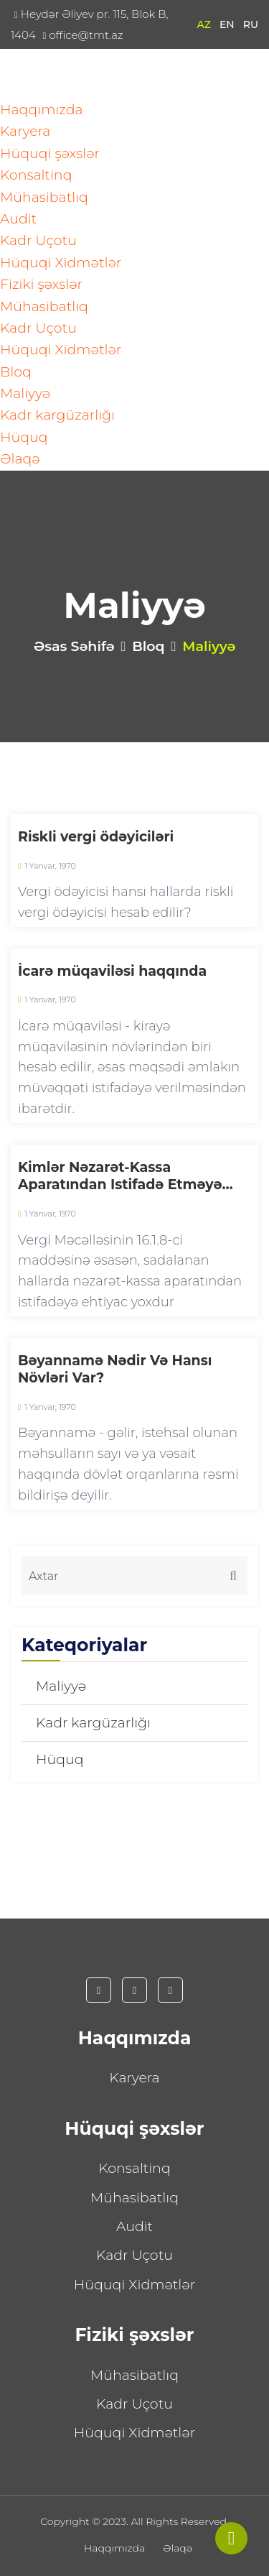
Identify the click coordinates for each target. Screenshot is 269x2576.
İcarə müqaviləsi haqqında (112, 971)
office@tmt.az (82, 35)
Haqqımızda (41, 109)
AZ (204, 24)
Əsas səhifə (74, 646)
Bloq (16, 372)
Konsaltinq (36, 175)
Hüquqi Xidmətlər (60, 262)
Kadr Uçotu (38, 240)
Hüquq (24, 437)
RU (250, 24)
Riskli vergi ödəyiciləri (96, 836)
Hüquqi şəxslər (50, 153)
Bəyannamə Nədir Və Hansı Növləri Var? (115, 1369)
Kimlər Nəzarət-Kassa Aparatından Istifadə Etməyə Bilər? (120, 1176)
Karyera (25, 131)
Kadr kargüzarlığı (57, 415)
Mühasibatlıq (44, 197)
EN (227, 24)
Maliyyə (25, 393)
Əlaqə (20, 459)
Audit (18, 219)
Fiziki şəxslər (41, 284)
